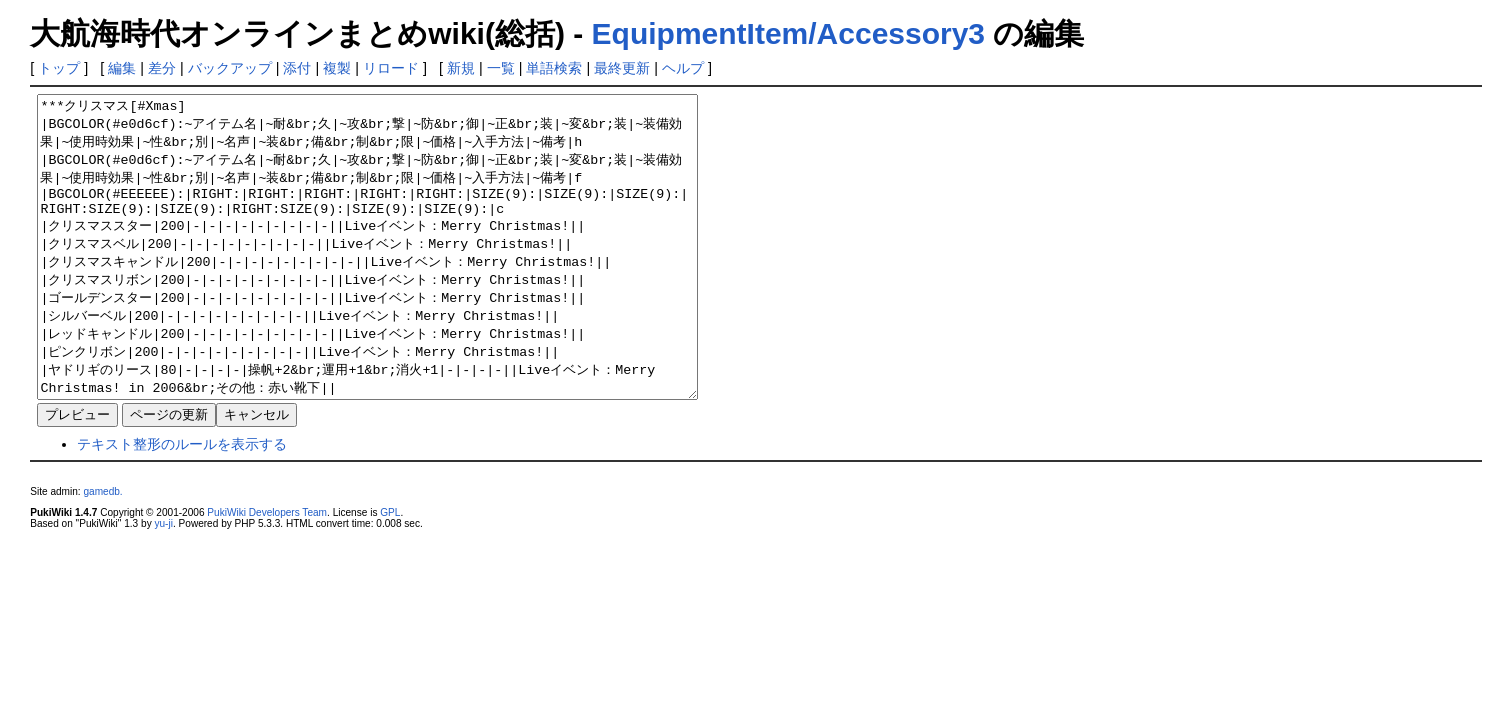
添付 (297, 68)
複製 (337, 68)
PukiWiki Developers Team (267, 572)
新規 (461, 68)
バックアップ (230, 68)
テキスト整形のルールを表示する (182, 504)
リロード (391, 68)
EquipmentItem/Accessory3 (788, 33)
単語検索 (554, 68)
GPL (390, 572)
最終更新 (622, 68)
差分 (162, 68)
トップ (59, 68)
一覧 (501, 68)
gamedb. (102, 551)
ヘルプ (683, 68)
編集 (122, 68)
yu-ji (163, 583)
